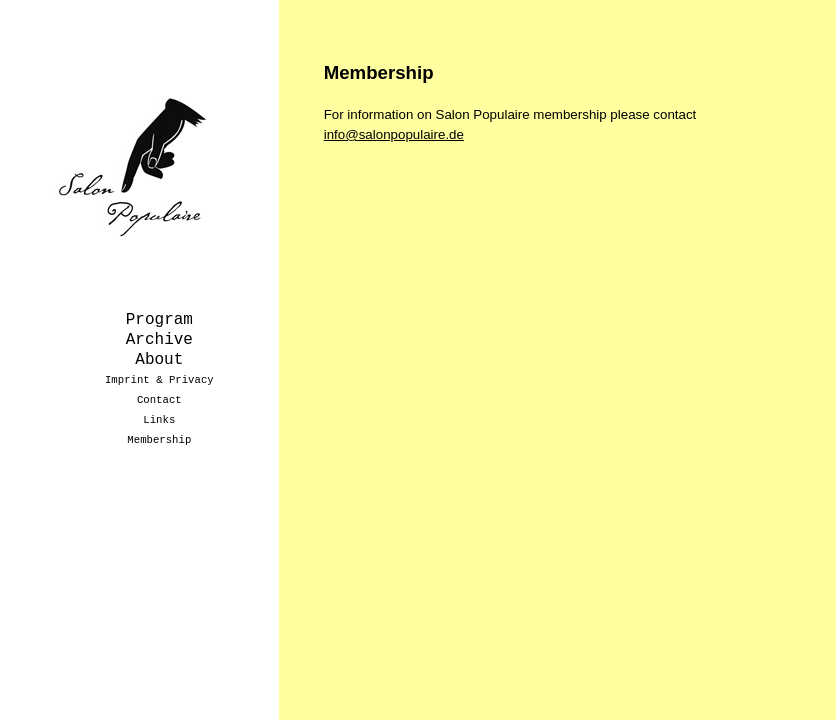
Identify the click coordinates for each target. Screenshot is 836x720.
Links (159, 420)
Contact (159, 400)
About (159, 360)
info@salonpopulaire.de (394, 134)
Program (159, 320)
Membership (159, 440)
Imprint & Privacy (159, 380)
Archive (159, 340)
